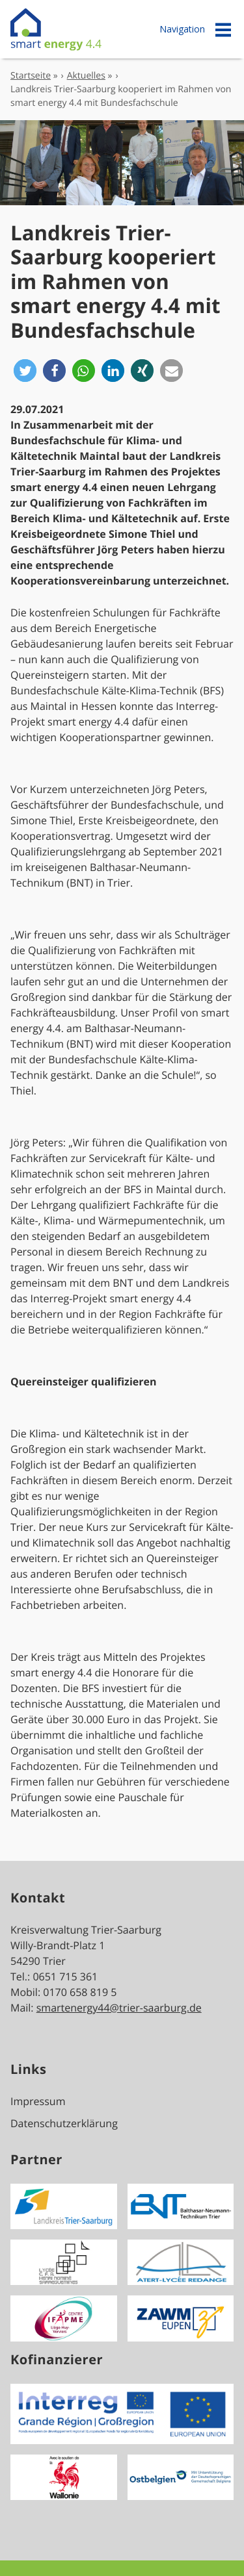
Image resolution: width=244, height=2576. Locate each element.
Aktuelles (86, 75)
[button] (25, 370)
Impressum (37, 2101)
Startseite (30, 75)
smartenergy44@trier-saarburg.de (119, 2008)
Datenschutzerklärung (64, 2123)
